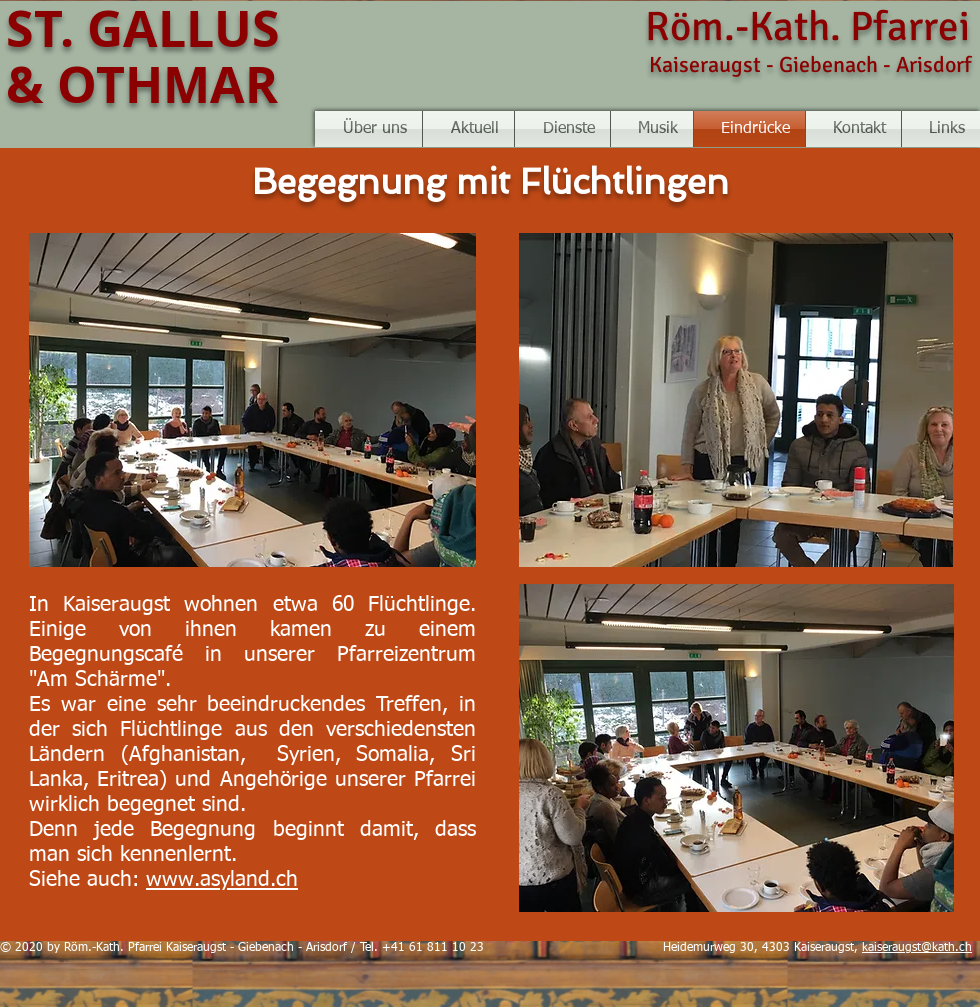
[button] (652, 129)
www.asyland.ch (222, 880)
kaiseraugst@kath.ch (917, 948)
